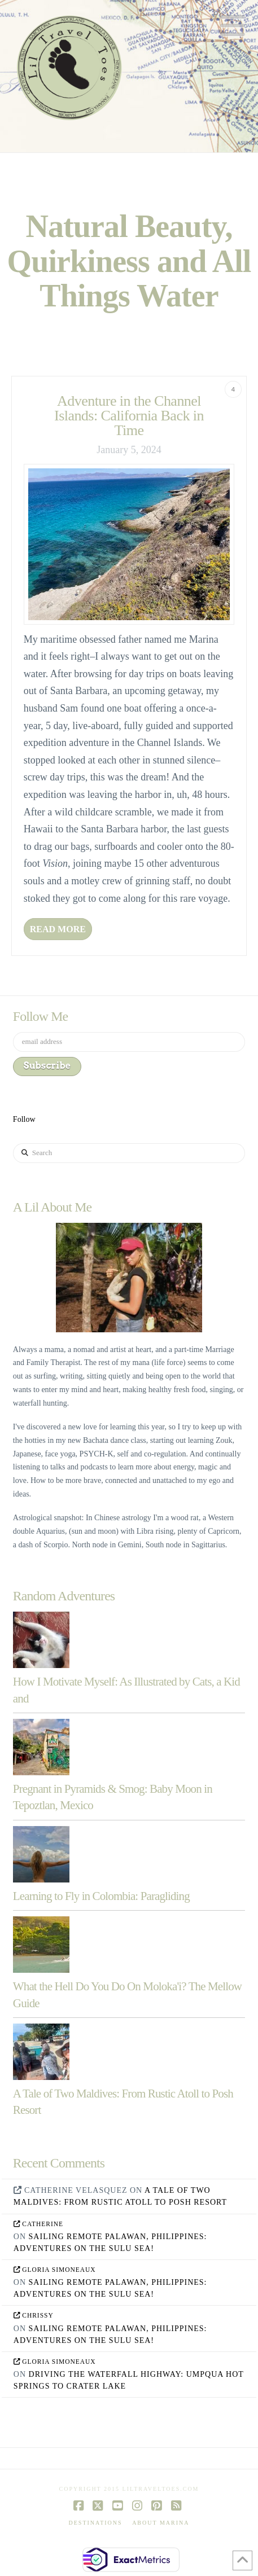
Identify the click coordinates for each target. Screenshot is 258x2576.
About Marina (160, 2523)
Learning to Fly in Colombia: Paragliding (101, 1896)
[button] (232, 26)
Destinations (96, 2523)
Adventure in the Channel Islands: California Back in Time (129, 415)
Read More (58, 929)
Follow (24, 1119)
